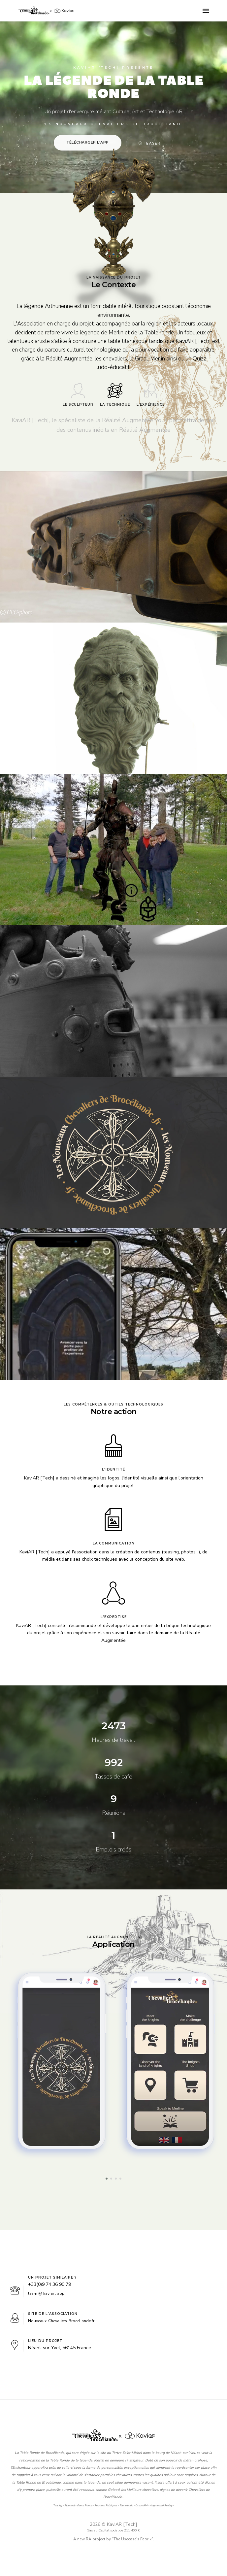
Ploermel (69, 2505)
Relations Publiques (105, 2505)
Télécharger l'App (87, 142)
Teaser (150, 143)
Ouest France (84, 2505)
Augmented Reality (161, 2505)
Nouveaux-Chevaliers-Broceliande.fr (61, 2320)
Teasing (57, 2505)
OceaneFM (141, 2505)
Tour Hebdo (126, 2505)
